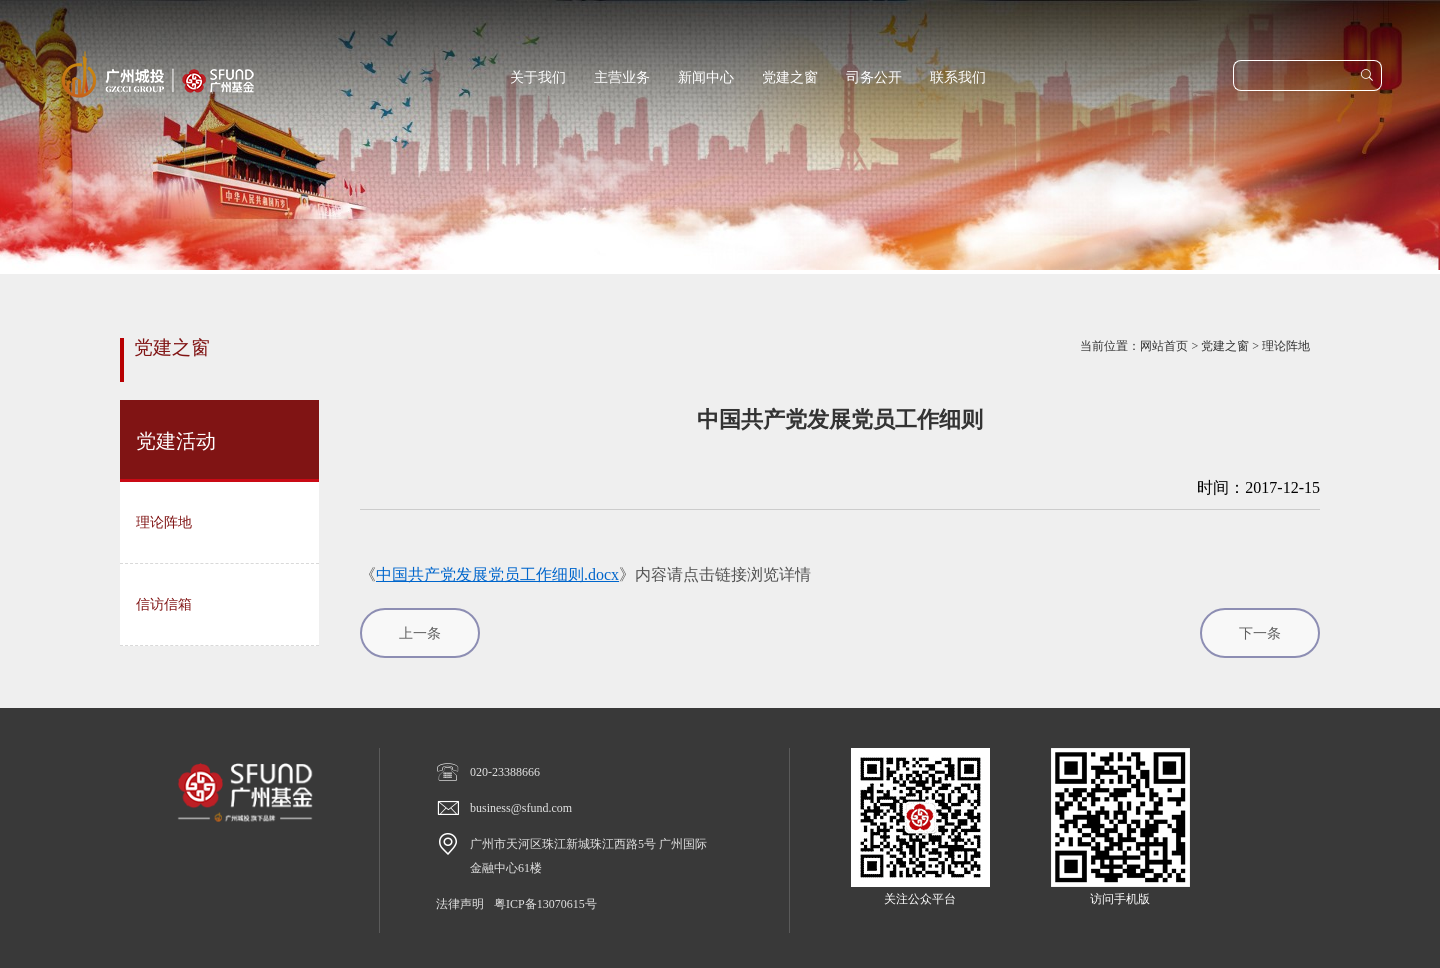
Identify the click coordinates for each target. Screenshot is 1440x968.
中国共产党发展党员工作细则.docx (497, 574)
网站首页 (1164, 346)
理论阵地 (1286, 346)
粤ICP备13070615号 (545, 904)
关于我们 (538, 77)
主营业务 (622, 77)
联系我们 (958, 77)
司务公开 (874, 77)
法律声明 (460, 904)
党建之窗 (790, 77)
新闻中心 (706, 77)
